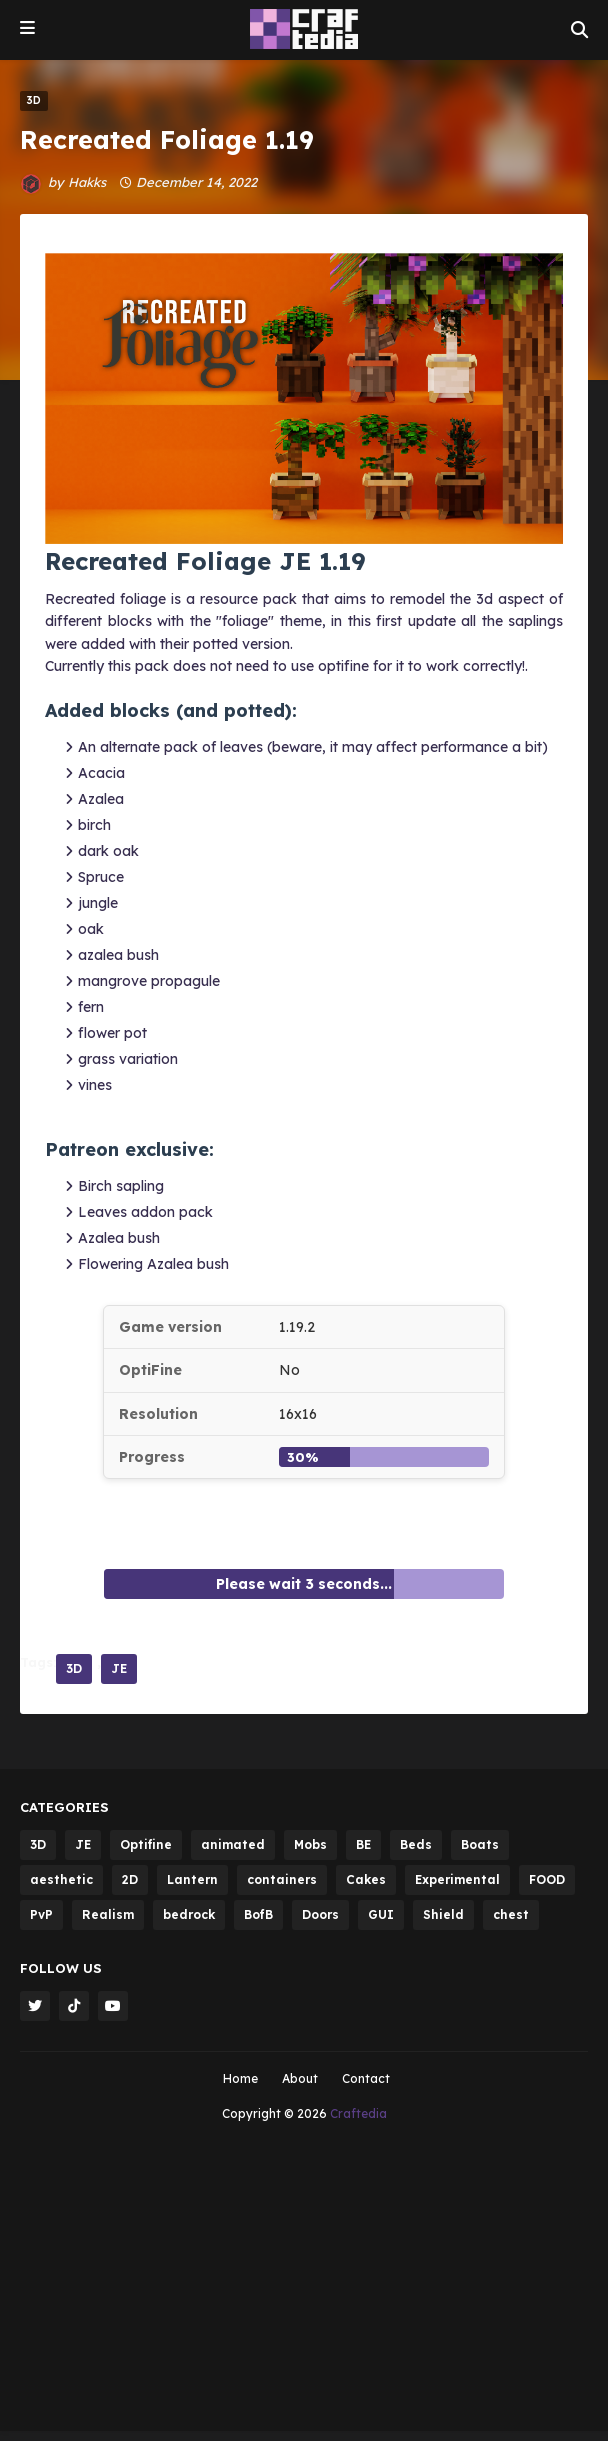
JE (119, 1668)
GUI (381, 1914)
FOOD (547, 1879)
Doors (320, 1914)
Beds (416, 1844)
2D (130, 1879)
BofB (258, 1914)
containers (282, 1879)
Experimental (457, 1879)
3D (74, 1668)
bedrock (189, 1914)
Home (240, 2078)
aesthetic (61, 1879)
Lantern (192, 1879)
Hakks (87, 182)
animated (233, 1844)
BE (363, 1844)
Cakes (366, 1879)
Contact (366, 2078)
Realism (108, 1914)
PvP (41, 1914)
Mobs (310, 1844)
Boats (480, 1844)
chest (511, 1914)
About (300, 2078)
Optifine (146, 1844)
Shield (443, 1914)
